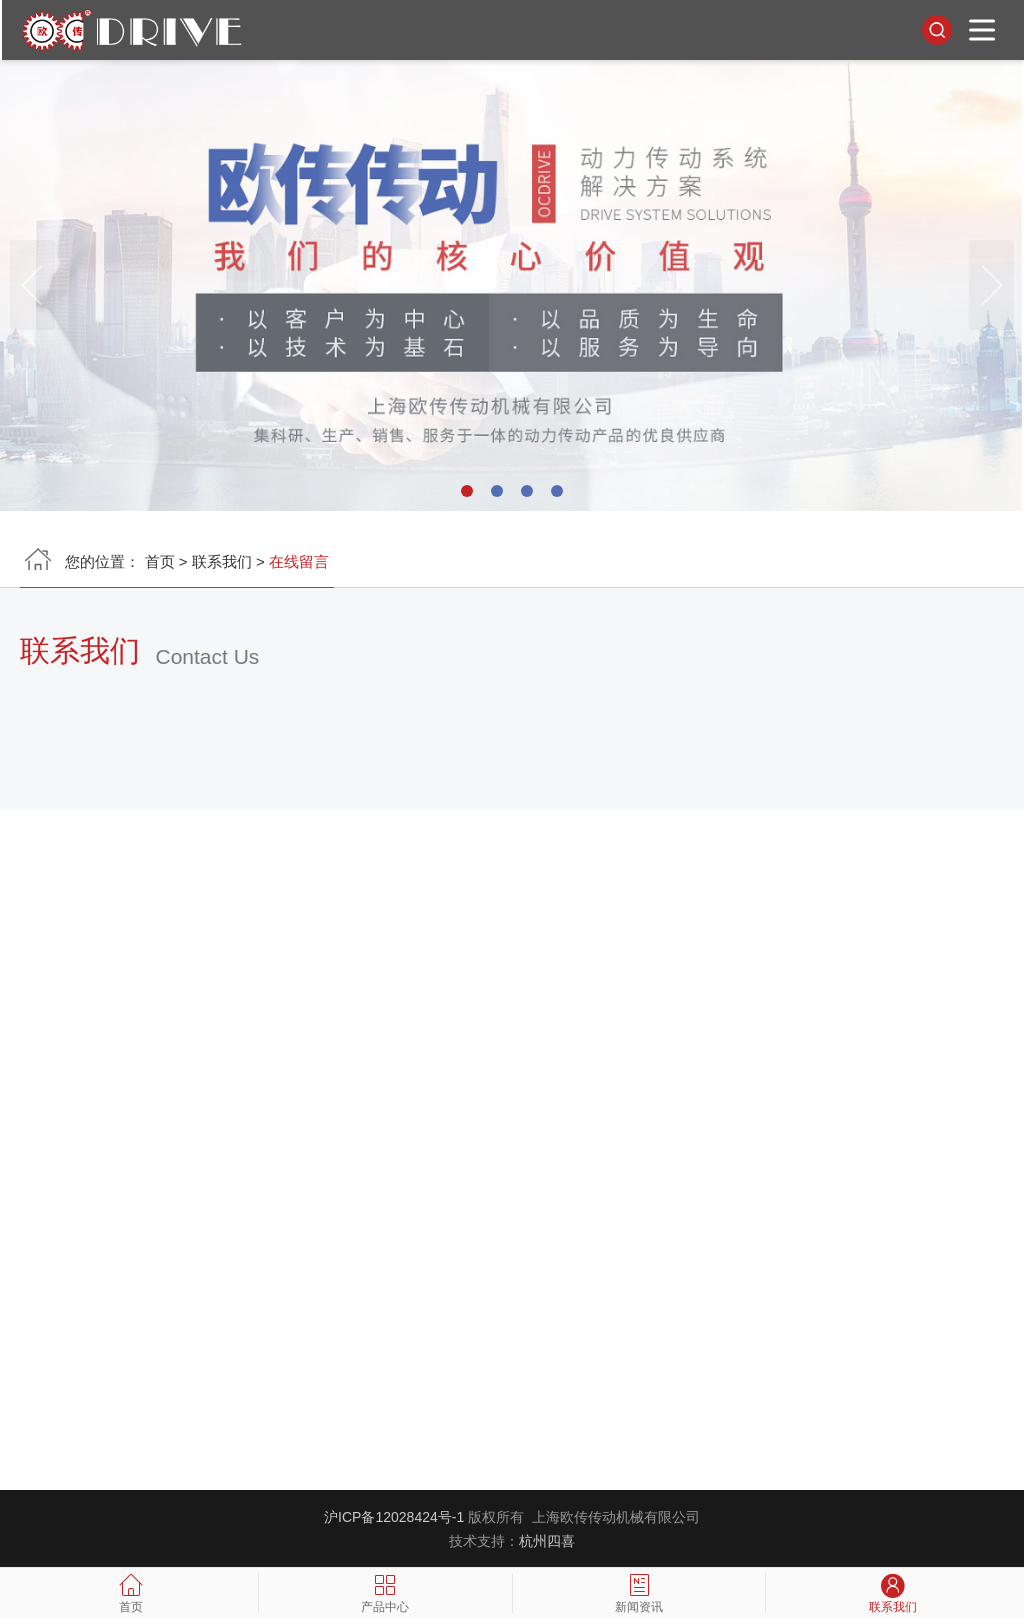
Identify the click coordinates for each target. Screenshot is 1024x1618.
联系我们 (222, 565)
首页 (160, 565)
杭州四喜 (547, 1541)
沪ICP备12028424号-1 (394, 1517)
